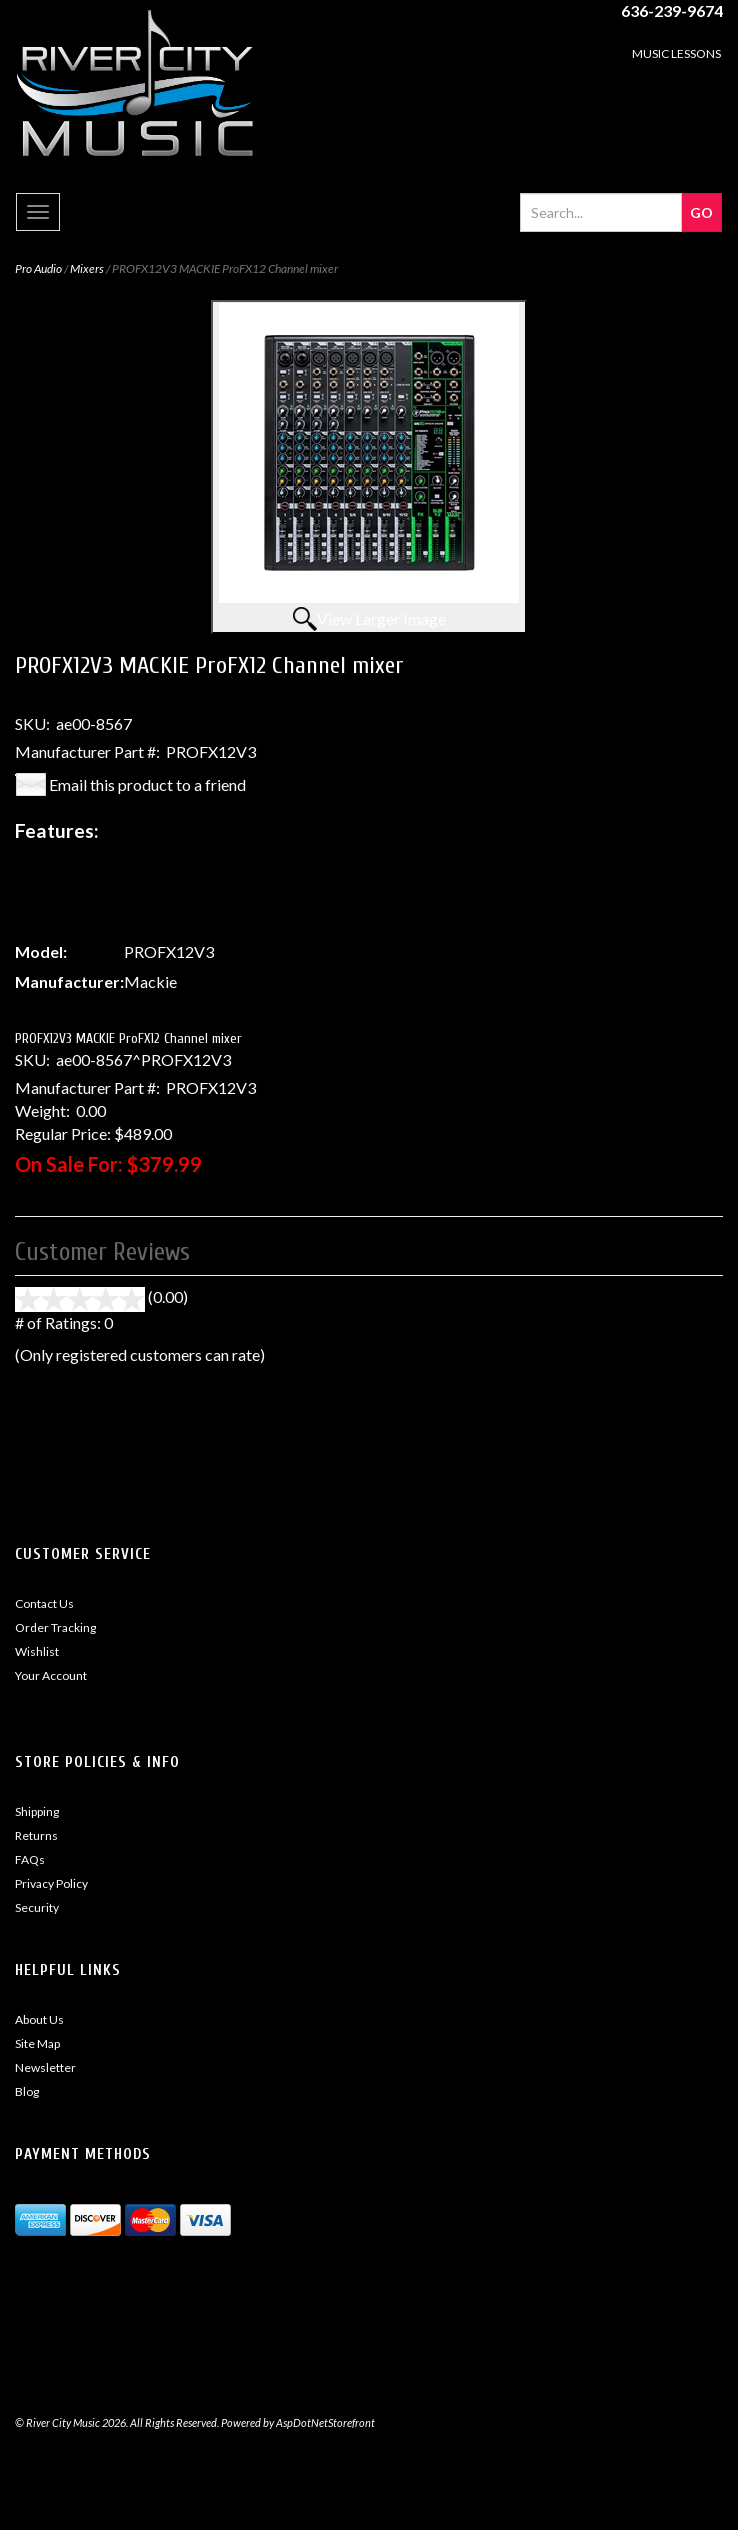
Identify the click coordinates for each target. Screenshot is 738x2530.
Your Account (51, 1675)
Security (37, 1907)
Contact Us (44, 1603)
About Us (39, 2019)
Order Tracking (55, 1627)
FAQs (30, 1859)
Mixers (87, 268)
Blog (27, 2091)
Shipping (37, 1811)
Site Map (37, 2043)
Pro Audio (38, 268)
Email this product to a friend (147, 784)
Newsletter (45, 2067)
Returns (36, 1835)
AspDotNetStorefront (325, 2422)
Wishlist (37, 1651)
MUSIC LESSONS (676, 53)
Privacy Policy (51, 1883)
